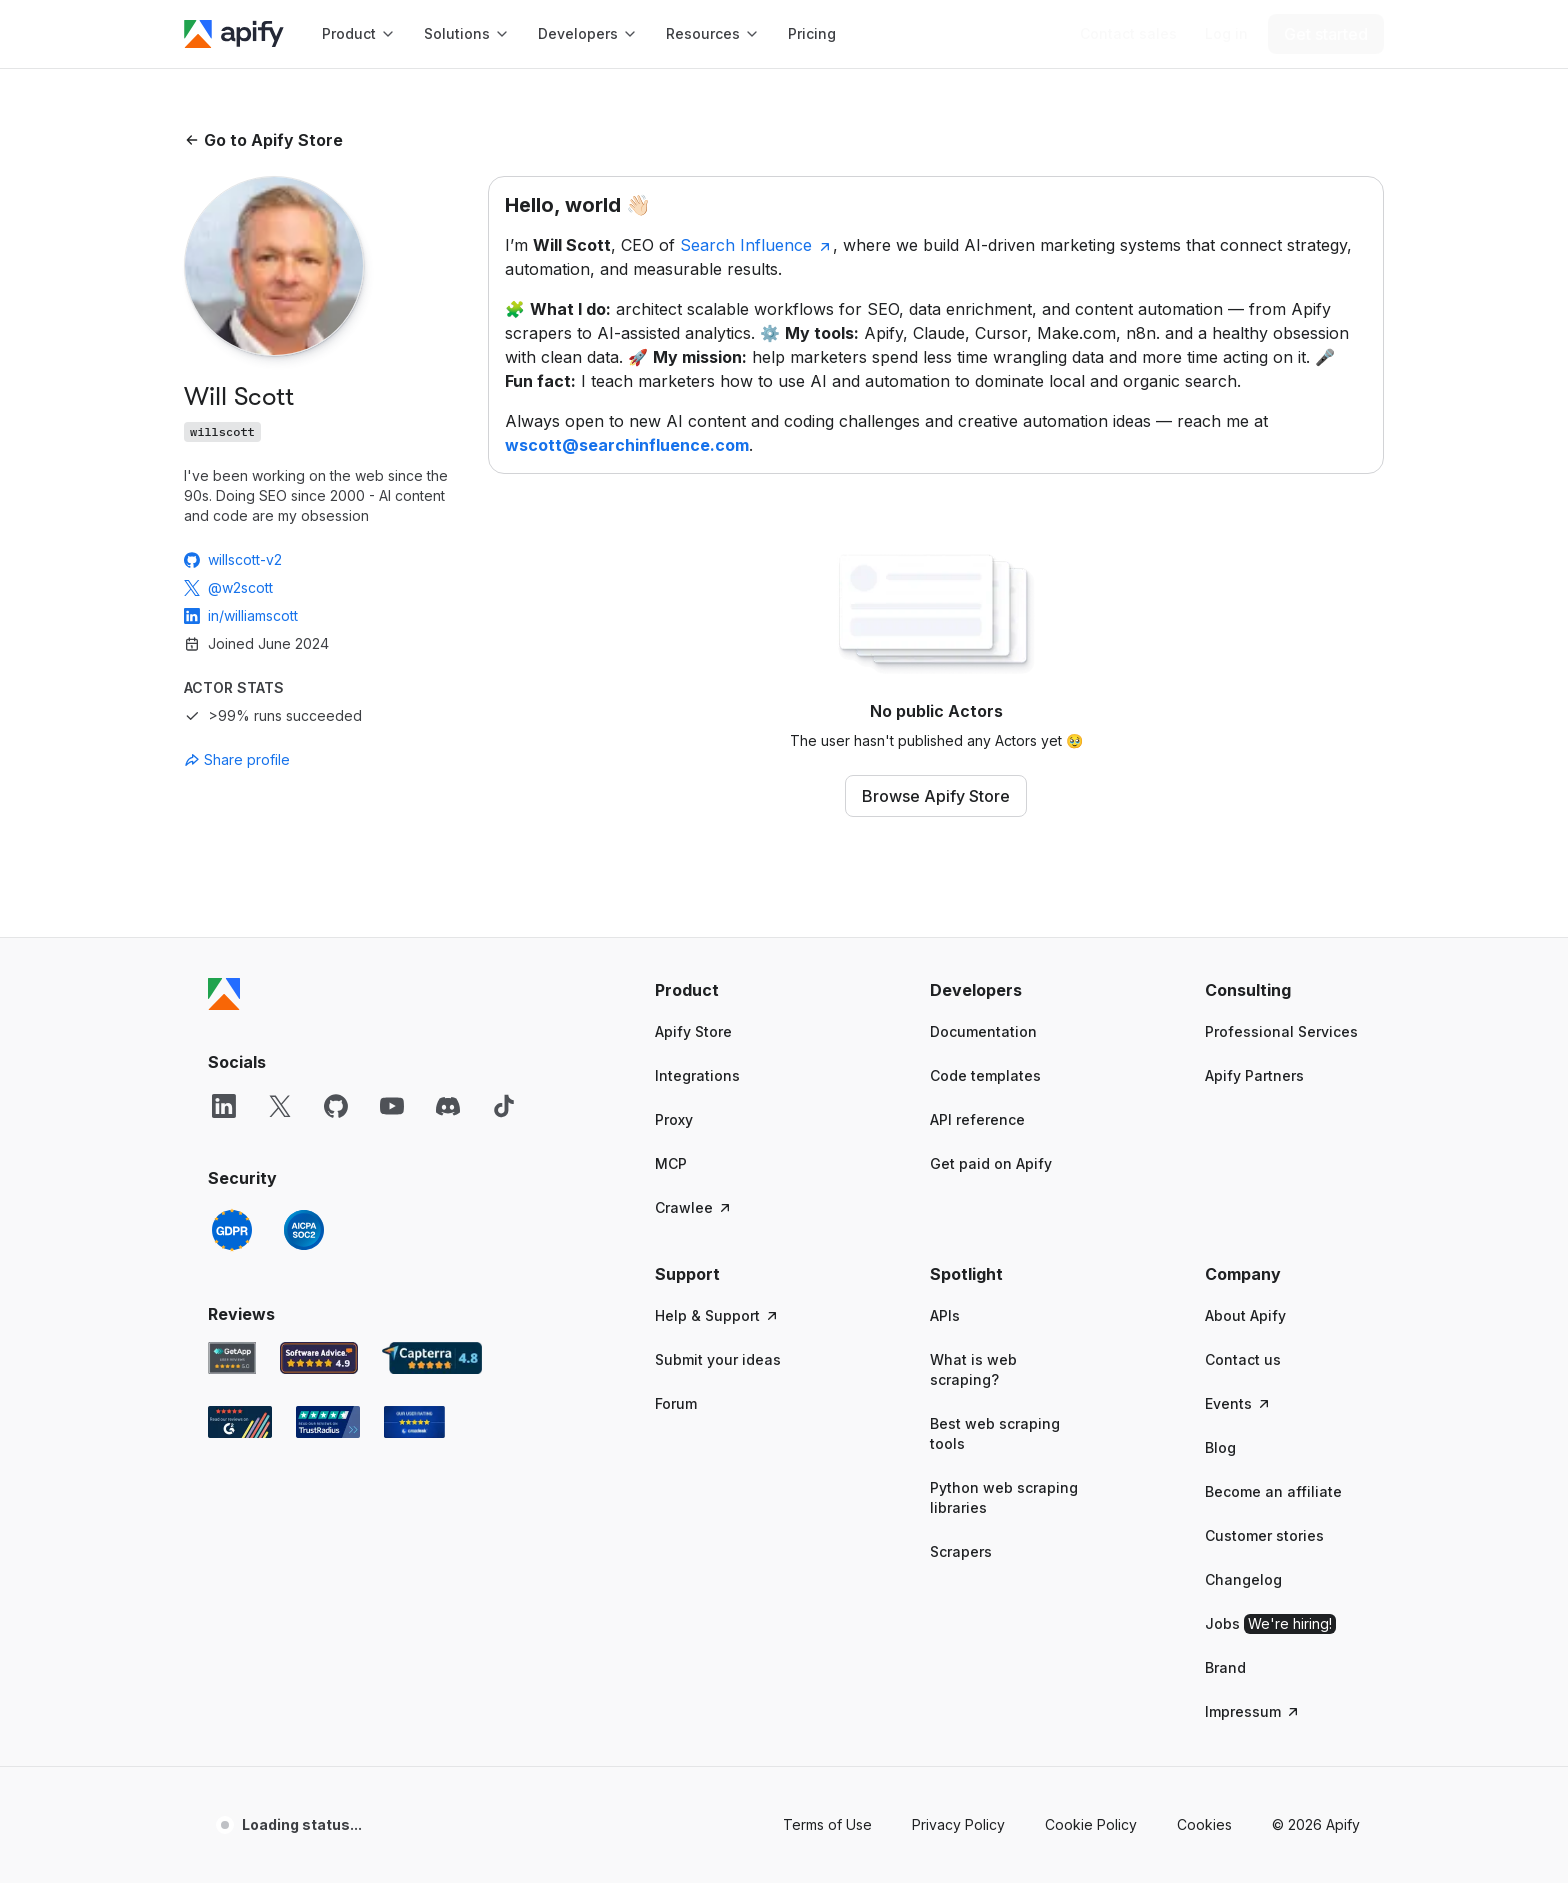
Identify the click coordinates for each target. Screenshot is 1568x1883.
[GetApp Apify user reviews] (232, 1358)
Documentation (983, 1031)
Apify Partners (1254, 1075)
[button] (732, 990)
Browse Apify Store (936, 796)
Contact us (1243, 1359)
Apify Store (693, 1031)
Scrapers (961, 1551)
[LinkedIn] (224, 1106)
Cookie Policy (1091, 1824)
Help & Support (717, 1315)
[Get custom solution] (1128, 34)
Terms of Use (827, 1824)
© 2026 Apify (1316, 1824)
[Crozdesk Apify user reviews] (414, 1422)
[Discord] (448, 1106)
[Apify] (234, 34)
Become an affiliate (1273, 1491)
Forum (676, 1403)
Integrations (697, 1075)
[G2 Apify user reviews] (240, 1422)
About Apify (1245, 1315)
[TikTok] (504, 1106)
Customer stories (1264, 1535)
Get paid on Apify (991, 1163)
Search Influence (756, 245)
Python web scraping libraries (1004, 1497)
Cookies (1204, 1824)
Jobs (1270, 1624)
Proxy (674, 1119)
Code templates (985, 1075)
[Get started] (1326, 34)
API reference (977, 1119)
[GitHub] (336, 1106)
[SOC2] (304, 1230)
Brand (1225, 1667)
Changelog (1243, 1579)
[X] (280, 1106)
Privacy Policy (958, 1824)
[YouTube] (392, 1106)
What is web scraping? (973, 1369)
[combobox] (274, 760)
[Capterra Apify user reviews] (432, 1358)
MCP (671, 1163)
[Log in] (1226, 34)
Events (1238, 1403)
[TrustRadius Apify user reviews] (328, 1422)
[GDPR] (232, 1230)
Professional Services (1281, 1031)
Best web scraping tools (995, 1433)
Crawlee (694, 1207)
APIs (945, 1315)
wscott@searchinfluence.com (627, 445)
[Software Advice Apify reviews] (319, 1358)
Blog (1220, 1447)
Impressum (1253, 1711)
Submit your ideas (718, 1359)
